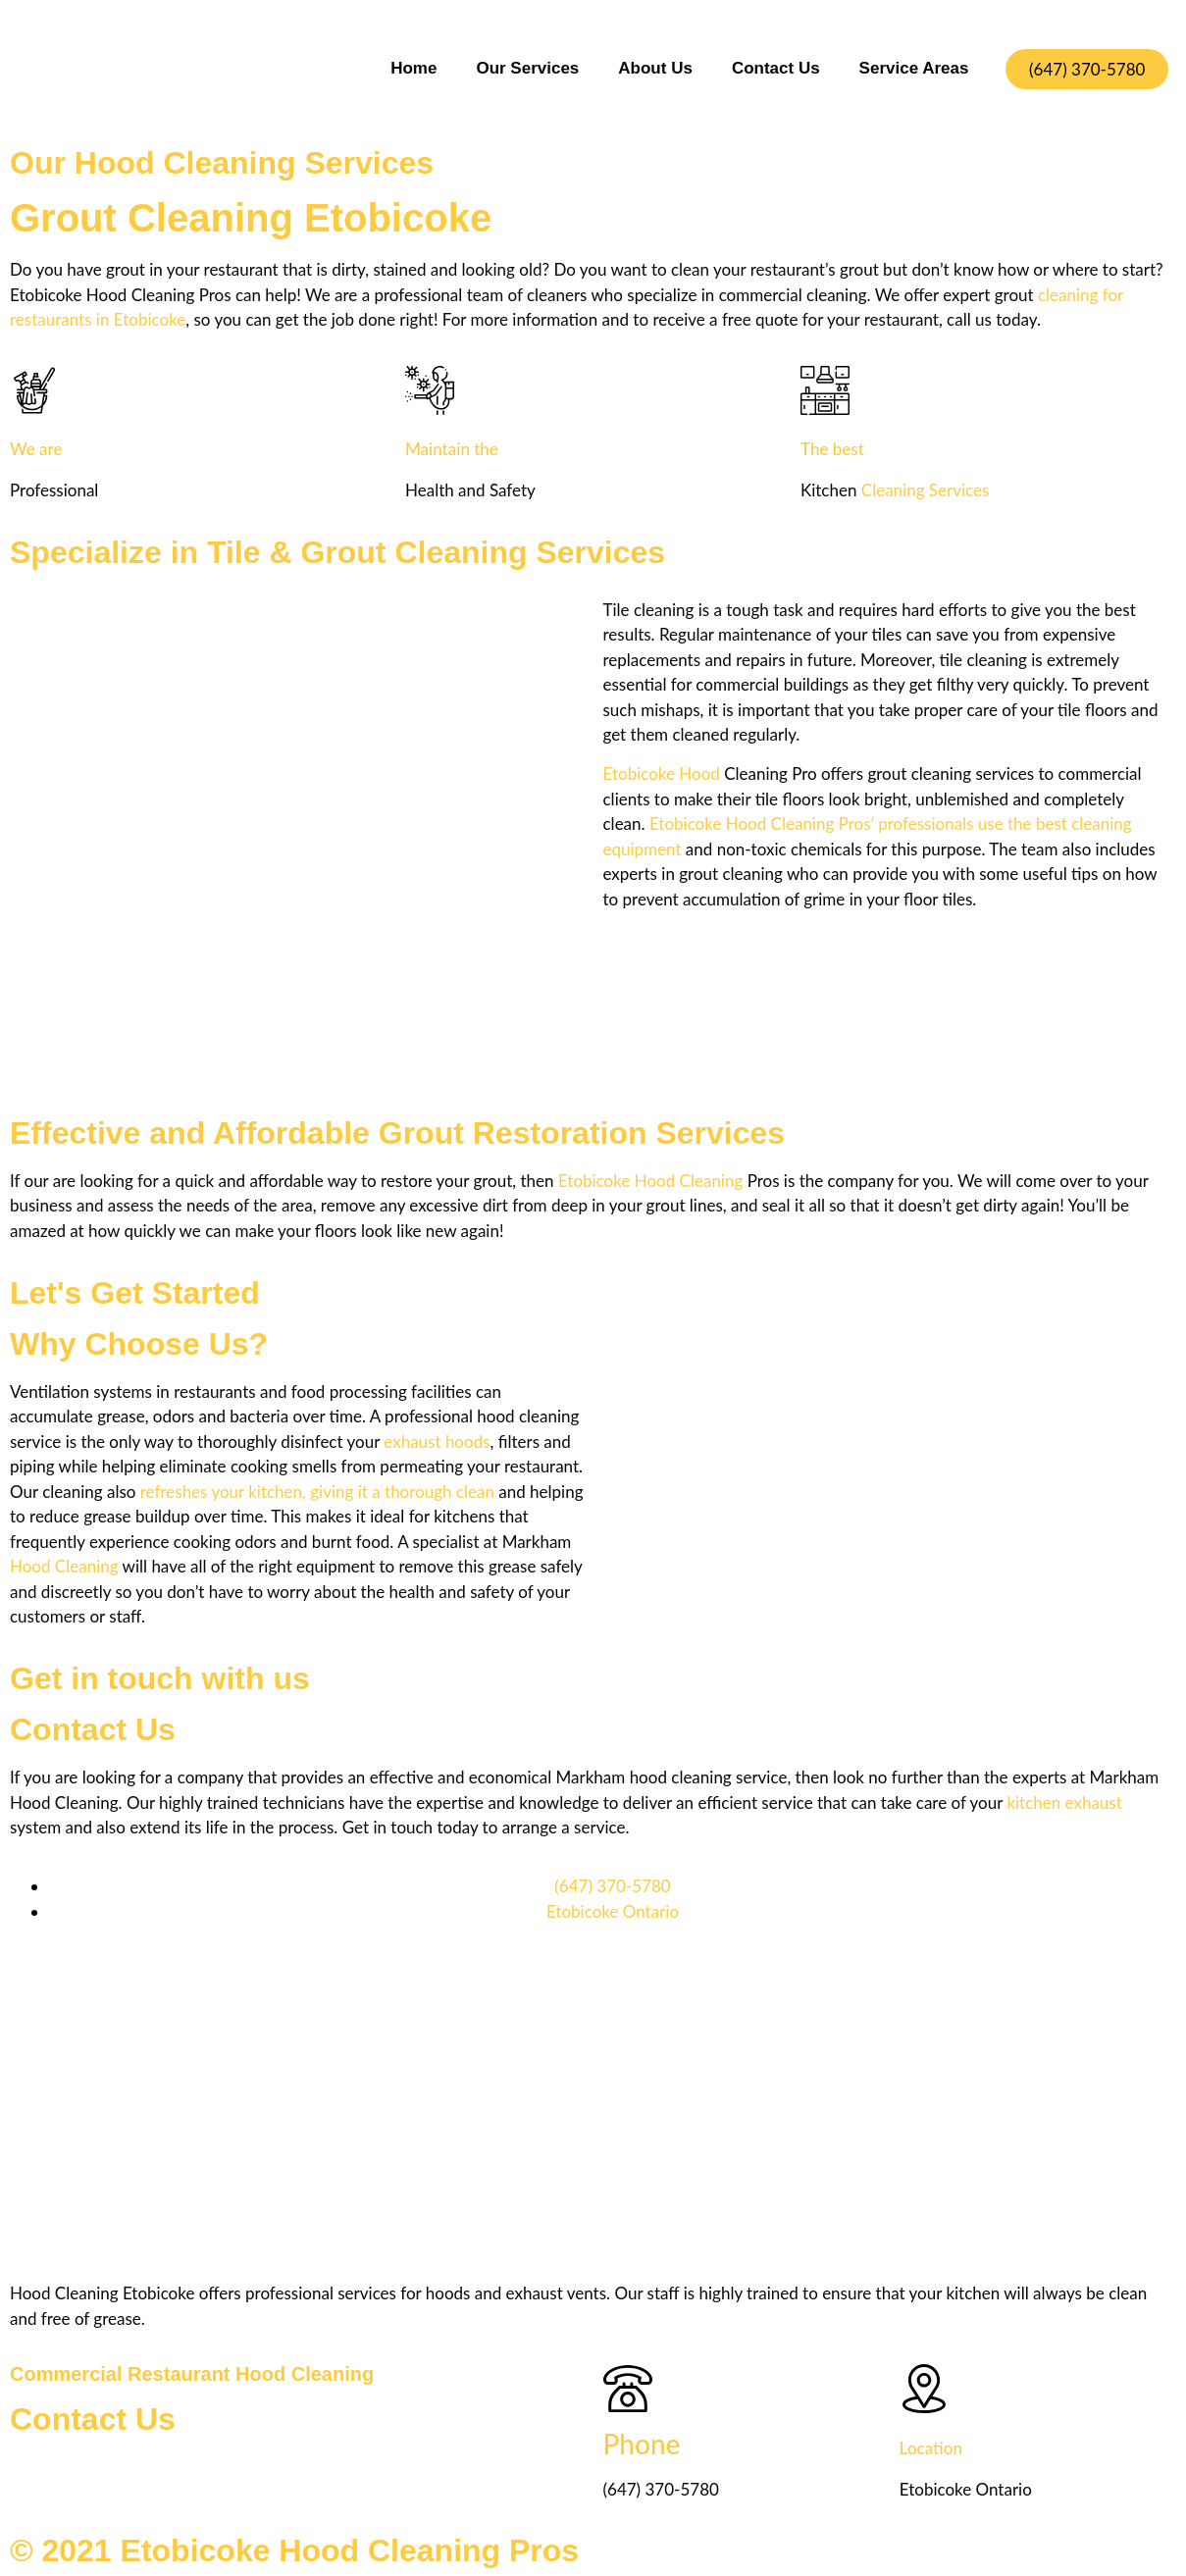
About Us (655, 68)
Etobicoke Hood (661, 773)
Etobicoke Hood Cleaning (650, 1180)
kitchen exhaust (1063, 1802)
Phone (642, 2443)
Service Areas (914, 68)
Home (413, 68)
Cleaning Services (925, 490)
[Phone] (627, 2388)
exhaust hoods (437, 1441)
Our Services (527, 68)
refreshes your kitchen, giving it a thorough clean (317, 1491)
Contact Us (776, 68)
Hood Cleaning (64, 1566)
